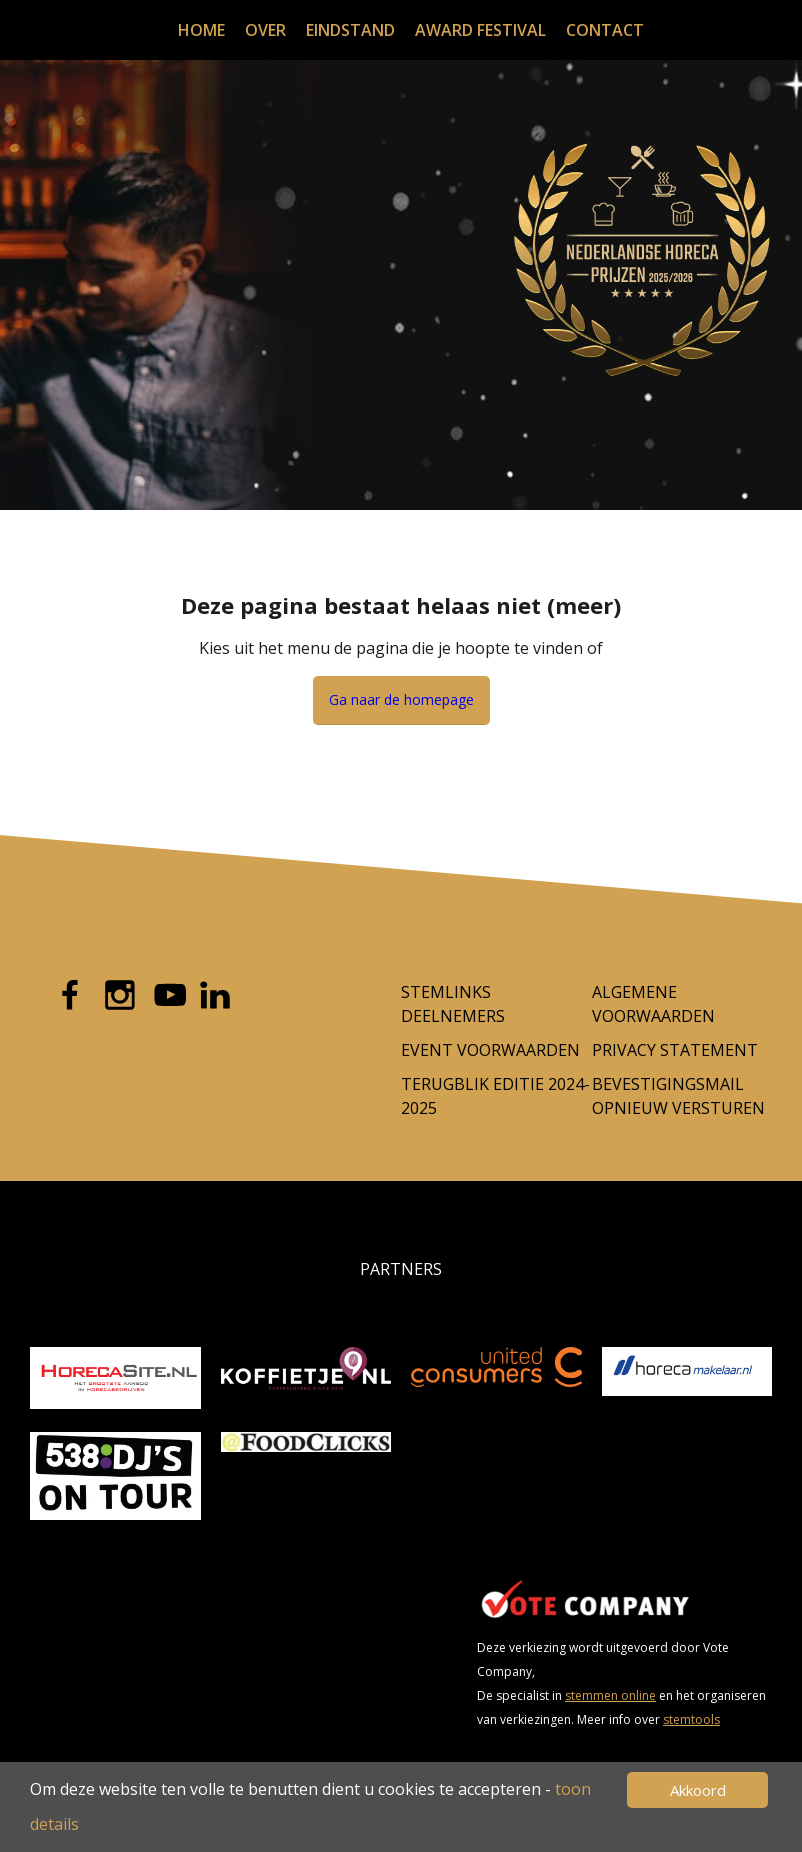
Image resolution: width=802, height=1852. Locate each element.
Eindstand (350, 30)
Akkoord (698, 1790)
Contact (605, 30)
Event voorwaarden (490, 1050)
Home (201, 30)
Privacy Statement (675, 1050)
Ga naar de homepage (401, 699)
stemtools (691, 1719)
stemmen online (610, 1695)
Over (265, 30)
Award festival (480, 30)
